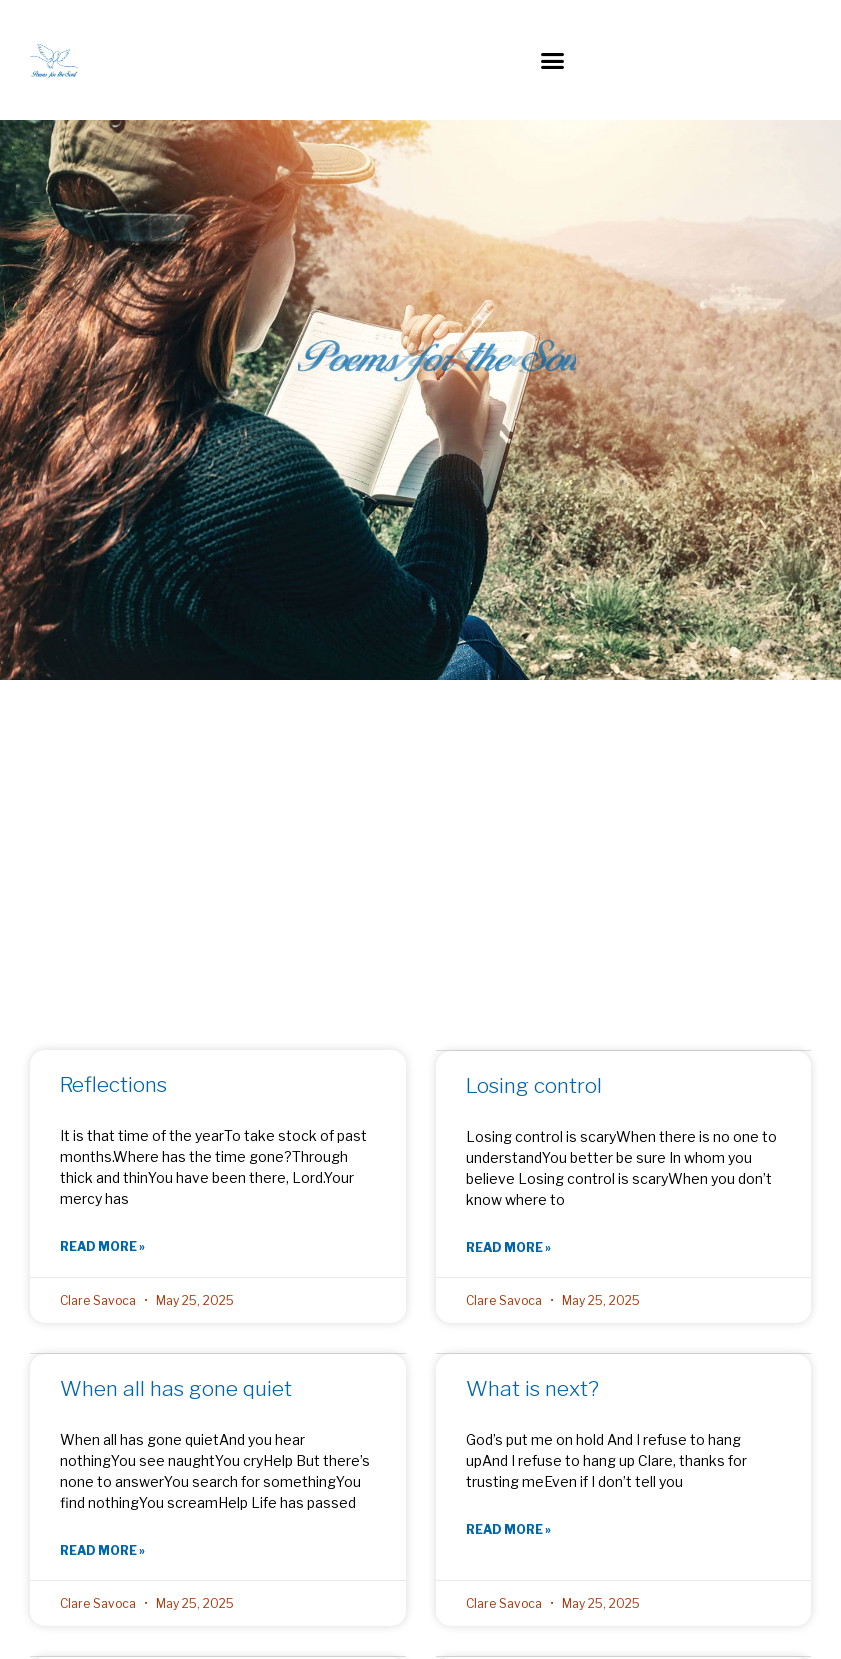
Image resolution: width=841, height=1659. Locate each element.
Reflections (113, 1084)
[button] (552, 60)
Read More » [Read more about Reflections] (102, 1246)
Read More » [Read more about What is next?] (508, 1529)
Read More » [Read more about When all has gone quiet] (102, 1550)
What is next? (532, 1388)
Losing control (534, 1085)
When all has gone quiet (176, 1388)
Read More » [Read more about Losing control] (508, 1247)
